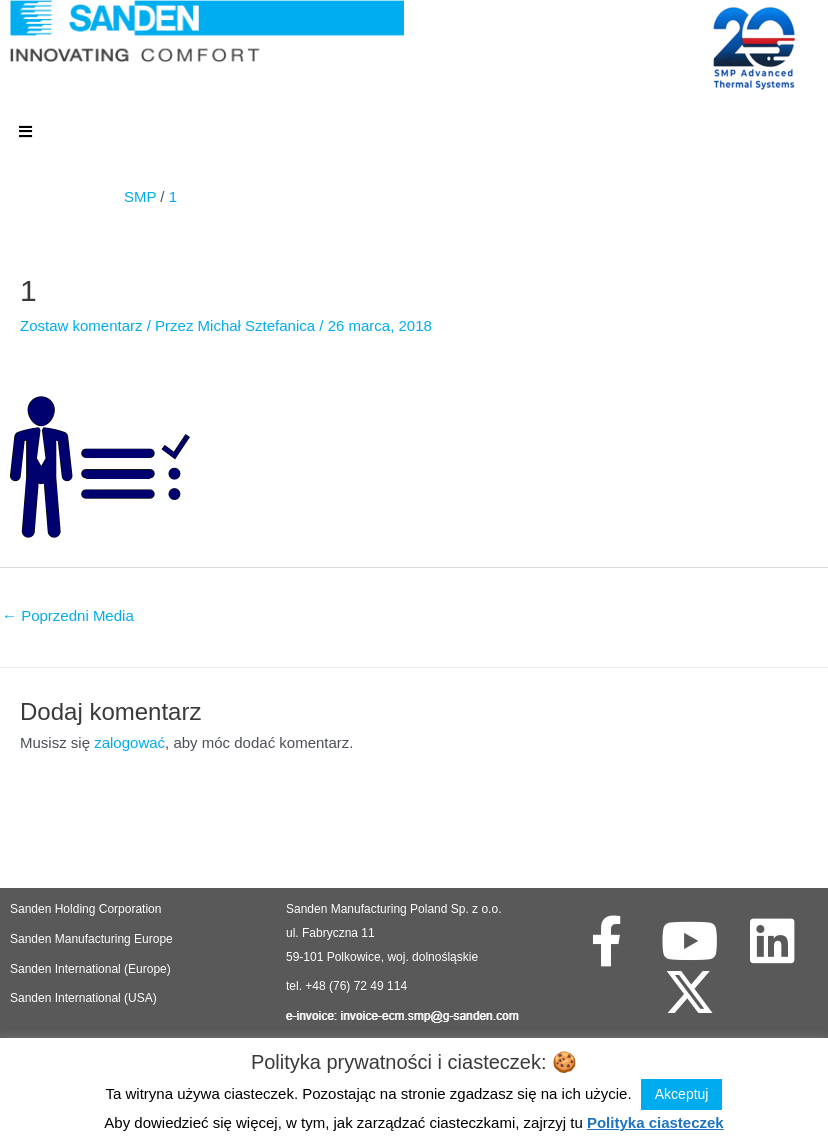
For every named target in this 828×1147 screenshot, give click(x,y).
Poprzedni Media (68, 615)
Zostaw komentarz (81, 325)
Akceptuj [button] (682, 1094)
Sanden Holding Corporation (87, 909)
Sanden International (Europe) (90, 969)
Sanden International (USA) (83, 998)
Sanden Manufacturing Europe (91, 939)
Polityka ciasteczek (655, 1122)
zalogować (129, 742)
